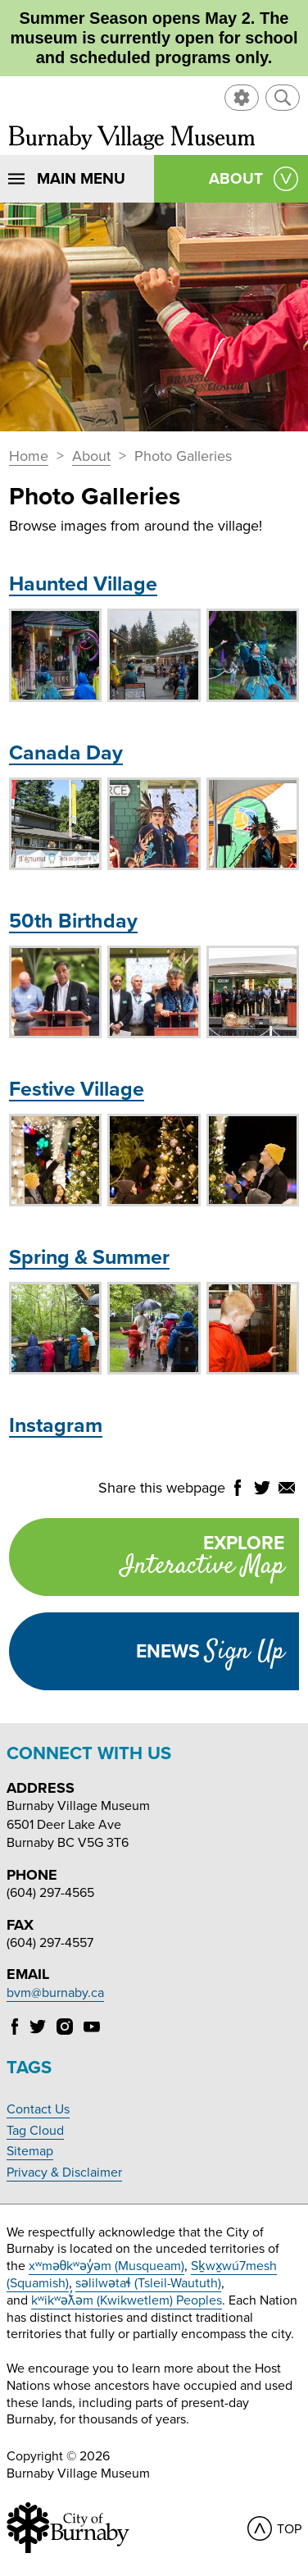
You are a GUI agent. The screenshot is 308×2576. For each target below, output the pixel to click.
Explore (146, 1558)
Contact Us (38, 2109)
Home (28, 457)
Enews (210, 1652)
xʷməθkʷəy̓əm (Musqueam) (107, 2266)
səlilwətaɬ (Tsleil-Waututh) (148, 2283)
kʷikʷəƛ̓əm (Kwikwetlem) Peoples (126, 2300)
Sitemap (30, 2151)
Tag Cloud (35, 2130)
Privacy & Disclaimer (64, 2172)
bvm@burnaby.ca (55, 1993)
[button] (282, 97)
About (91, 457)
